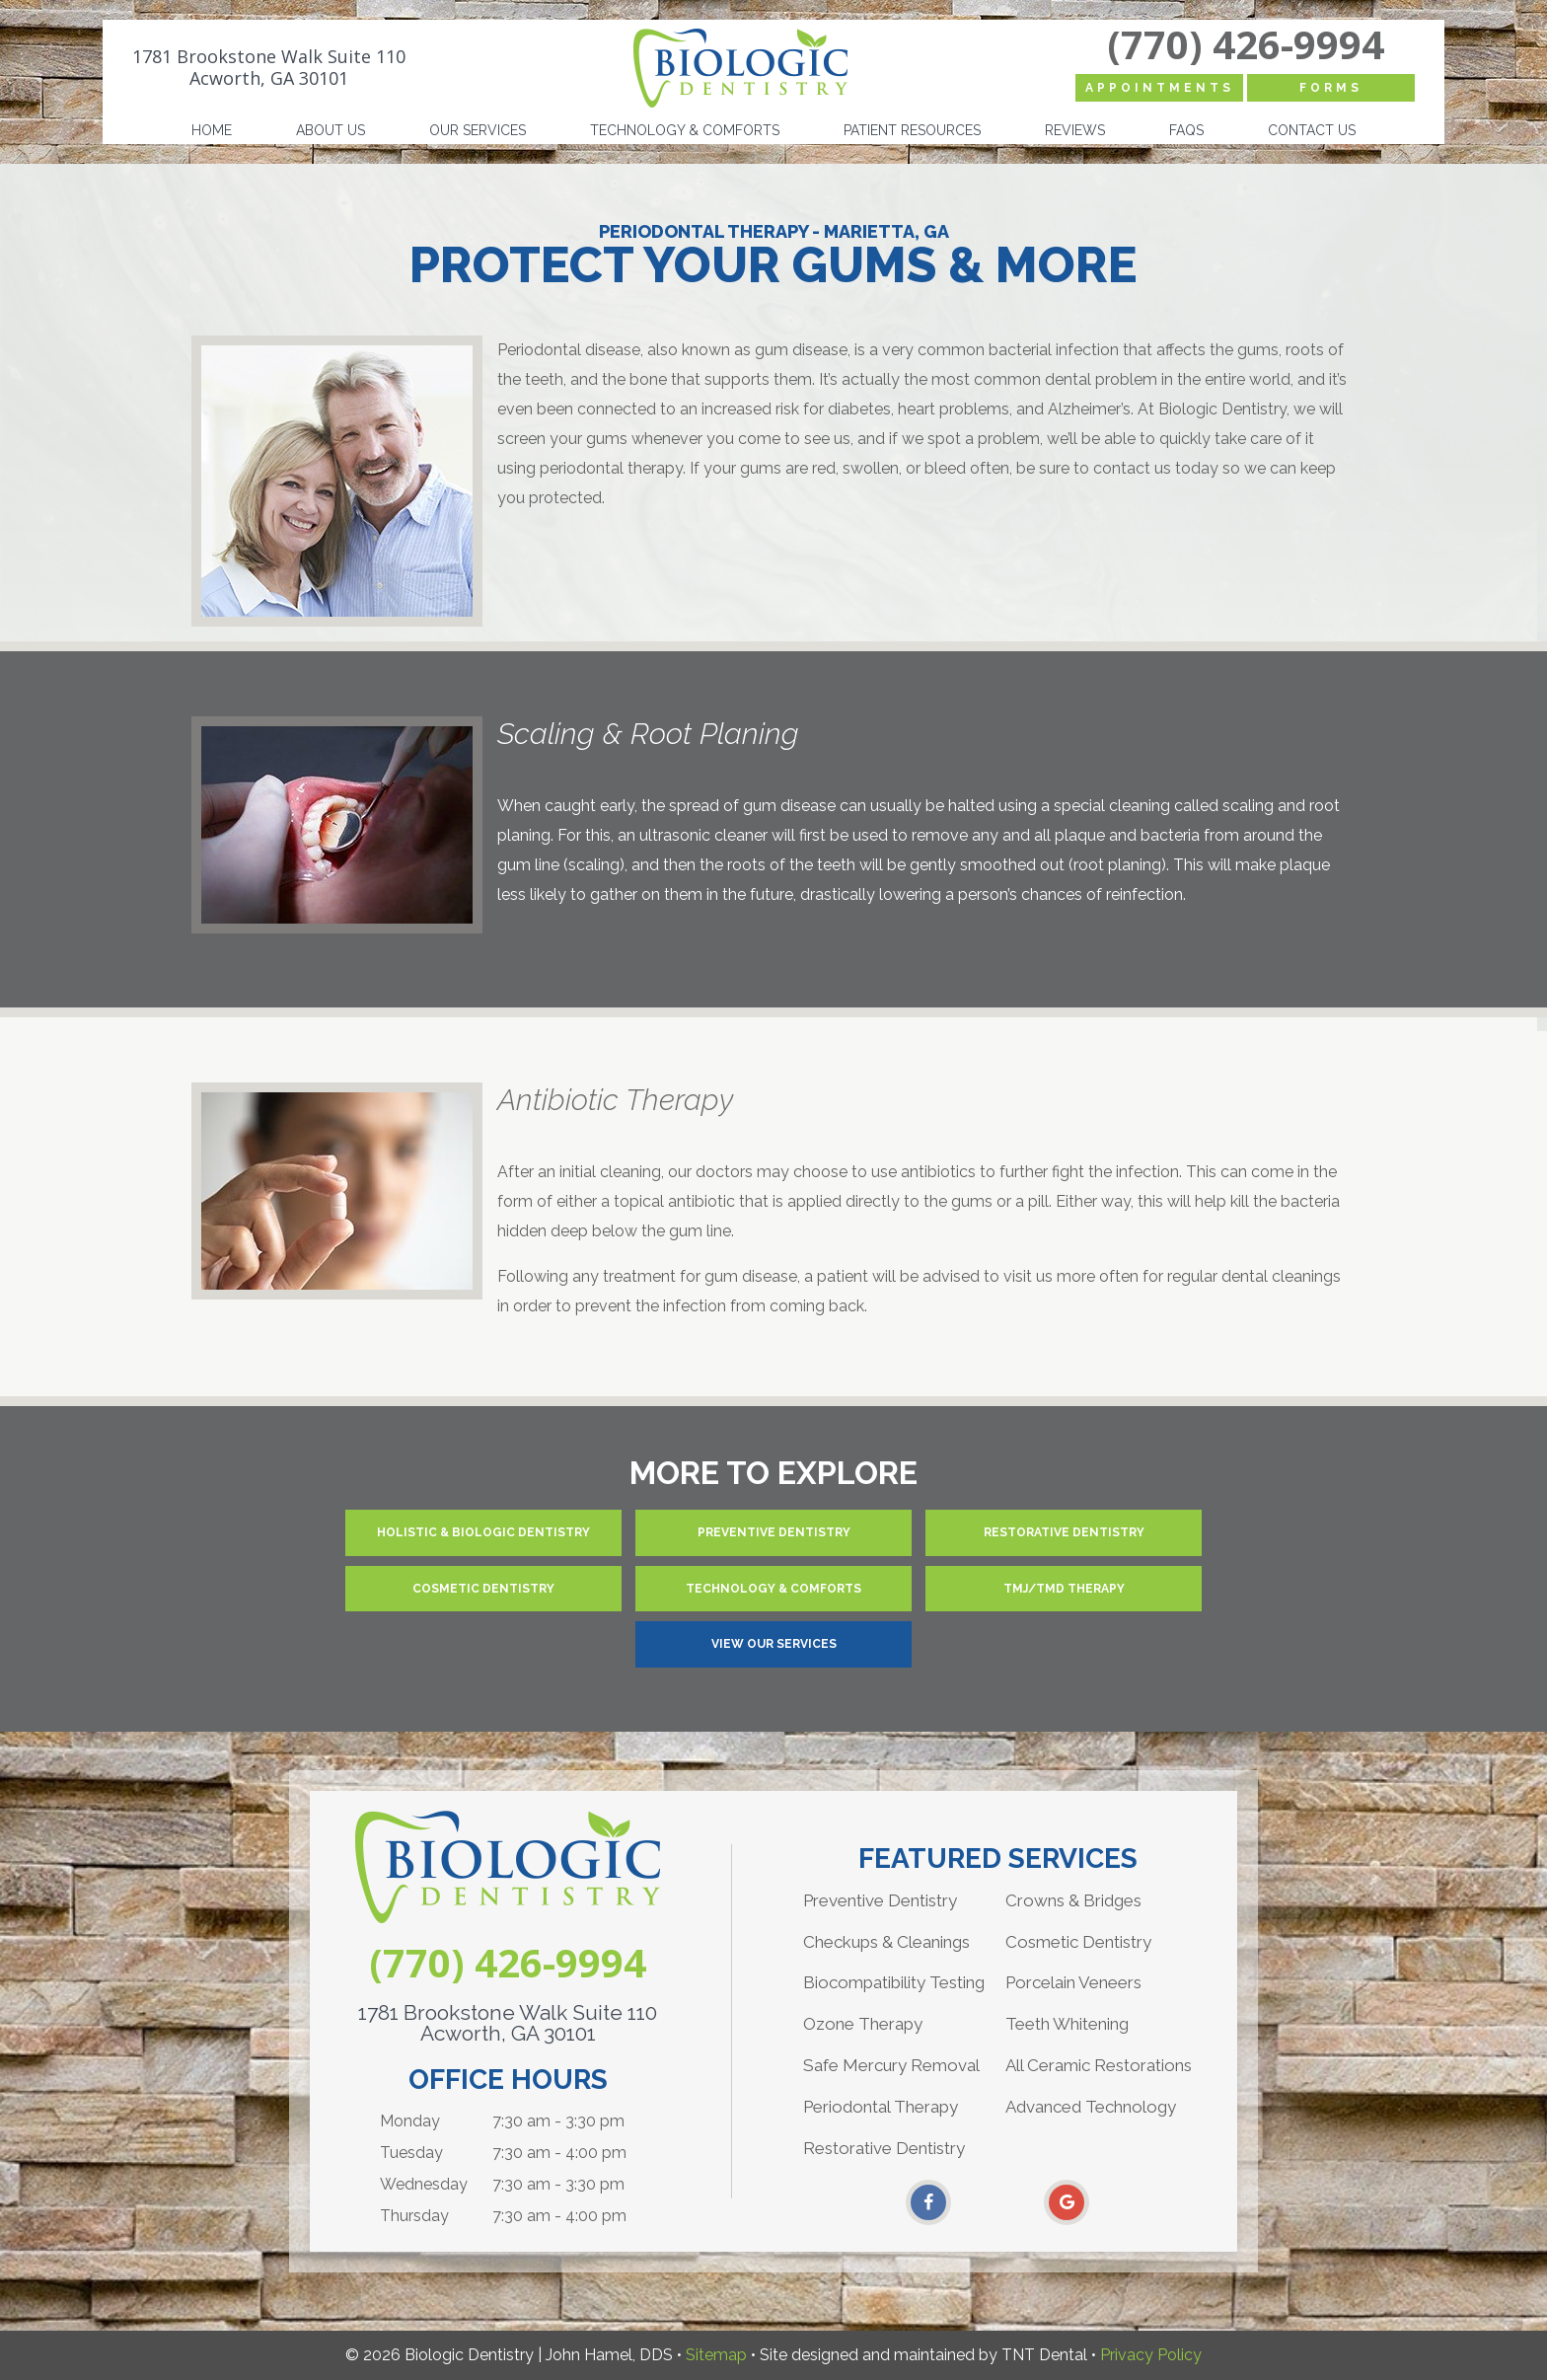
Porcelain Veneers (1073, 1982)
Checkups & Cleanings (886, 1942)
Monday (410, 2121)
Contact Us (1312, 130)
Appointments (1159, 88)
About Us (330, 130)
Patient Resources (912, 130)
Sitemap (716, 2354)
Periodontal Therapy (880, 2107)
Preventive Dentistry (774, 1532)
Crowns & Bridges (1073, 1900)
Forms (1331, 88)
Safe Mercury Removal (891, 2065)
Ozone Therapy (862, 2024)
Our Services (477, 130)
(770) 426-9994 (1245, 44)
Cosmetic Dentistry (483, 1589)
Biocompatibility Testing (894, 1982)
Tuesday (411, 2152)
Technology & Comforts (684, 130)
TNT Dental (1044, 2354)
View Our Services (774, 1644)
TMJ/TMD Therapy (1064, 1589)
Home (211, 130)
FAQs (1186, 130)
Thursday (414, 2215)
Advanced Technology (1090, 2107)
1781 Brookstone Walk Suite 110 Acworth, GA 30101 (268, 67)
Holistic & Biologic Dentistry (483, 1532)
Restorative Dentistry (1064, 1532)
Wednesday (424, 2184)
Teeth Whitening (1067, 2024)
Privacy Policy (1151, 2354)
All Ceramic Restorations (1098, 2065)
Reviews (1075, 130)
